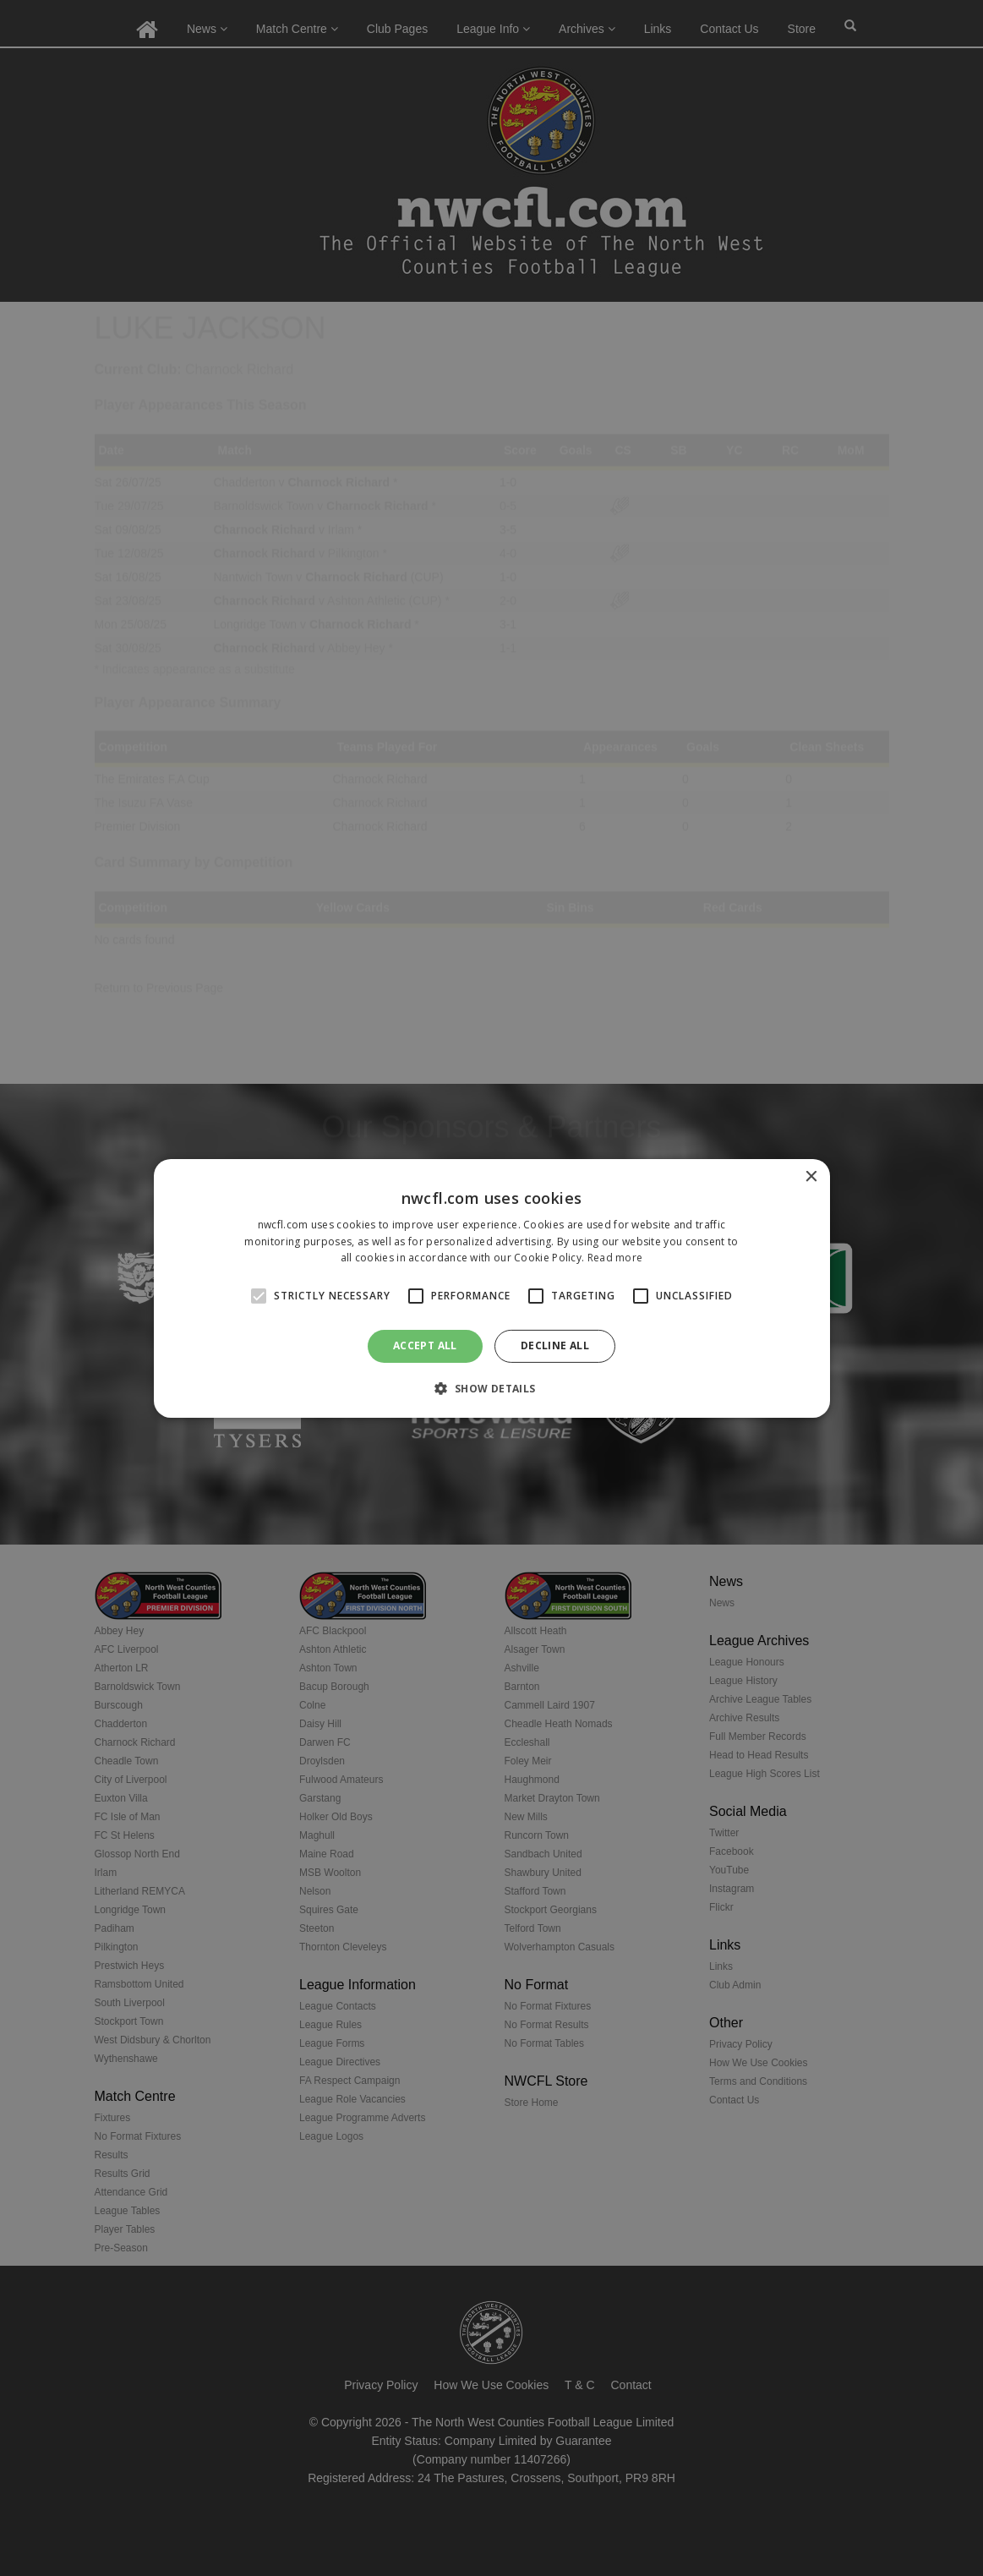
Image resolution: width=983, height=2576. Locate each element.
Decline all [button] (555, 1345)
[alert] (491, 1288)
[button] (491, 1388)
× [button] (811, 1176)
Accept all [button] (425, 1345)
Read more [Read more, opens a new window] (615, 1257)
